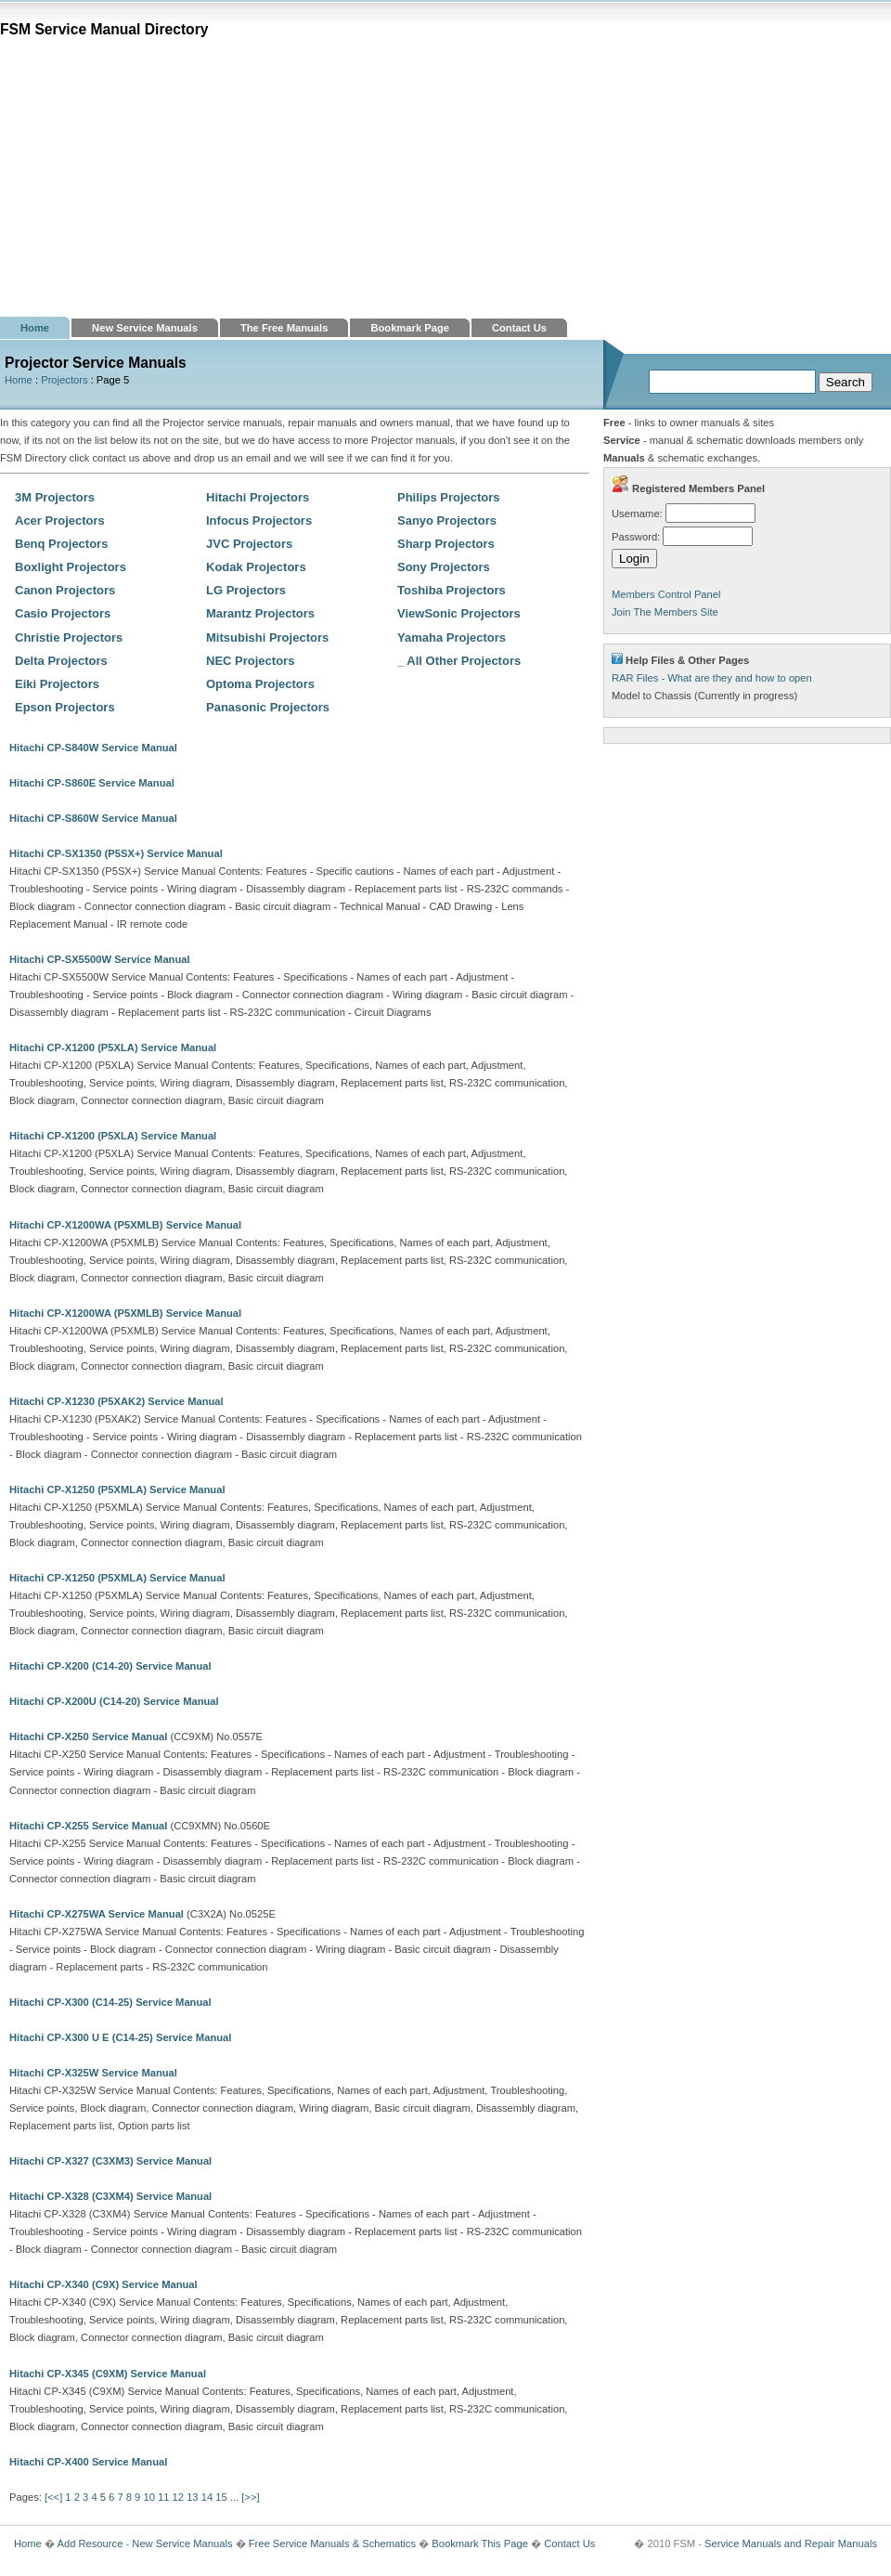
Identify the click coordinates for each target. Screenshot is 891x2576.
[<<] (53, 2497)
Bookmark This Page (480, 2543)
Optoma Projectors (260, 684)
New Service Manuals (145, 327)
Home (34, 327)
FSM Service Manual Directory (104, 29)
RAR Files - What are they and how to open (712, 677)
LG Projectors (246, 590)
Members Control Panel (666, 594)
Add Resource (90, 2543)
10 (148, 2497)
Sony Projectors (443, 567)
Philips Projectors (448, 497)
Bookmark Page (409, 327)
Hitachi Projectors (257, 497)
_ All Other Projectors (459, 661)
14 (207, 2497)
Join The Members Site (665, 612)
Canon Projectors (65, 590)
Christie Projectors (69, 637)
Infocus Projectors (259, 520)
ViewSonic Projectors (459, 613)
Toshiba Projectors (451, 590)
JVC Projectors (249, 544)
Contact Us (519, 327)
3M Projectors (55, 497)
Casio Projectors (62, 613)
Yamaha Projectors (451, 637)
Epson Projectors (65, 707)
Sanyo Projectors (447, 520)
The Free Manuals (284, 327)
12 (178, 2497)
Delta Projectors (61, 661)
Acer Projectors (60, 520)
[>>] (250, 2497)
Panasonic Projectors (267, 707)
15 (220, 2497)
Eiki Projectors (57, 684)
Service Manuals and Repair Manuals (790, 2543)
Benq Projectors (61, 544)
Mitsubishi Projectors (267, 637)
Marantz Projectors (260, 613)
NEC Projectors (250, 661)
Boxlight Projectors (70, 567)
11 (163, 2497)
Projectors (64, 379)
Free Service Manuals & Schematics (332, 2543)
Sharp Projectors (446, 544)
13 (192, 2497)
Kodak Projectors (256, 567)
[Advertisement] (445, 177)
